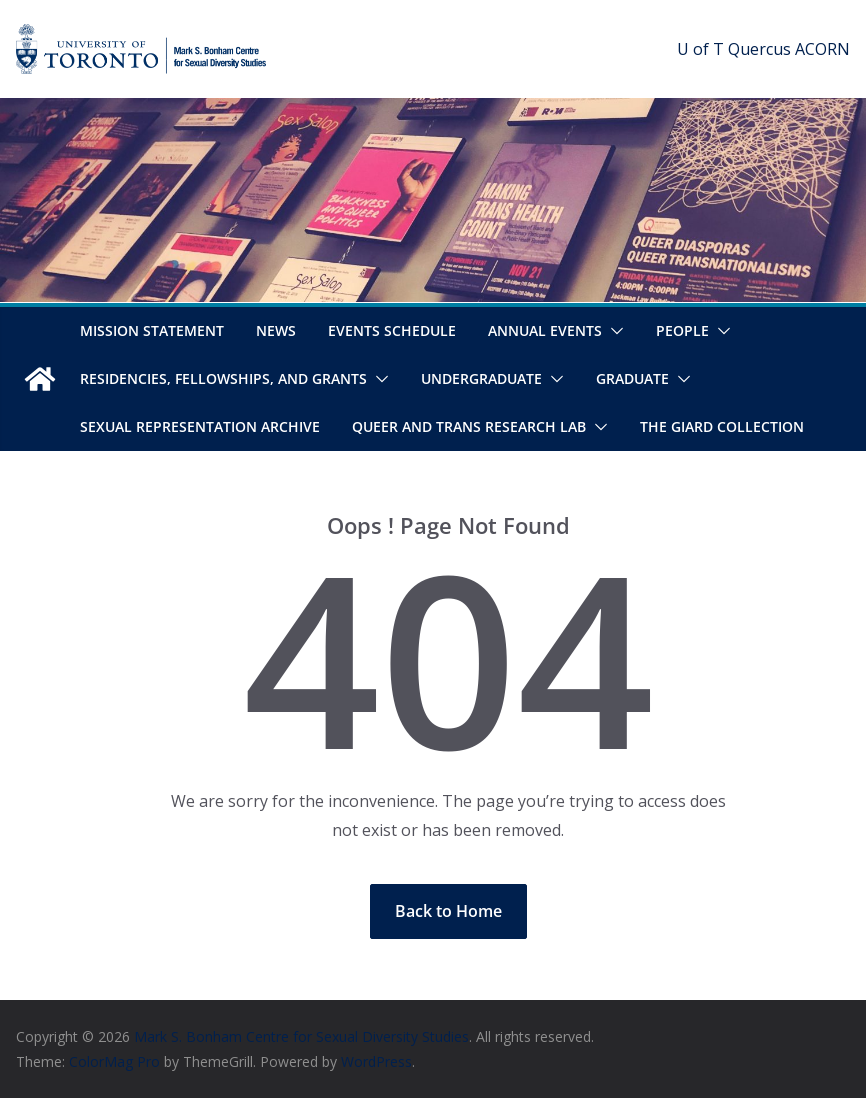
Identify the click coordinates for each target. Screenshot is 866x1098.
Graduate (632, 378)
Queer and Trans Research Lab (469, 426)
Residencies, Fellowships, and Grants (223, 378)
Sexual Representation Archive (200, 426)
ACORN (822, 49)
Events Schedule (392, 330)
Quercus (759, 49)
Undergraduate (481, 378)
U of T (700, 49)
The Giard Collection (722, 426)
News (276, 330)
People (682, 330)
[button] (613, 331)
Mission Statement (152, 330)
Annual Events (545, 330)
